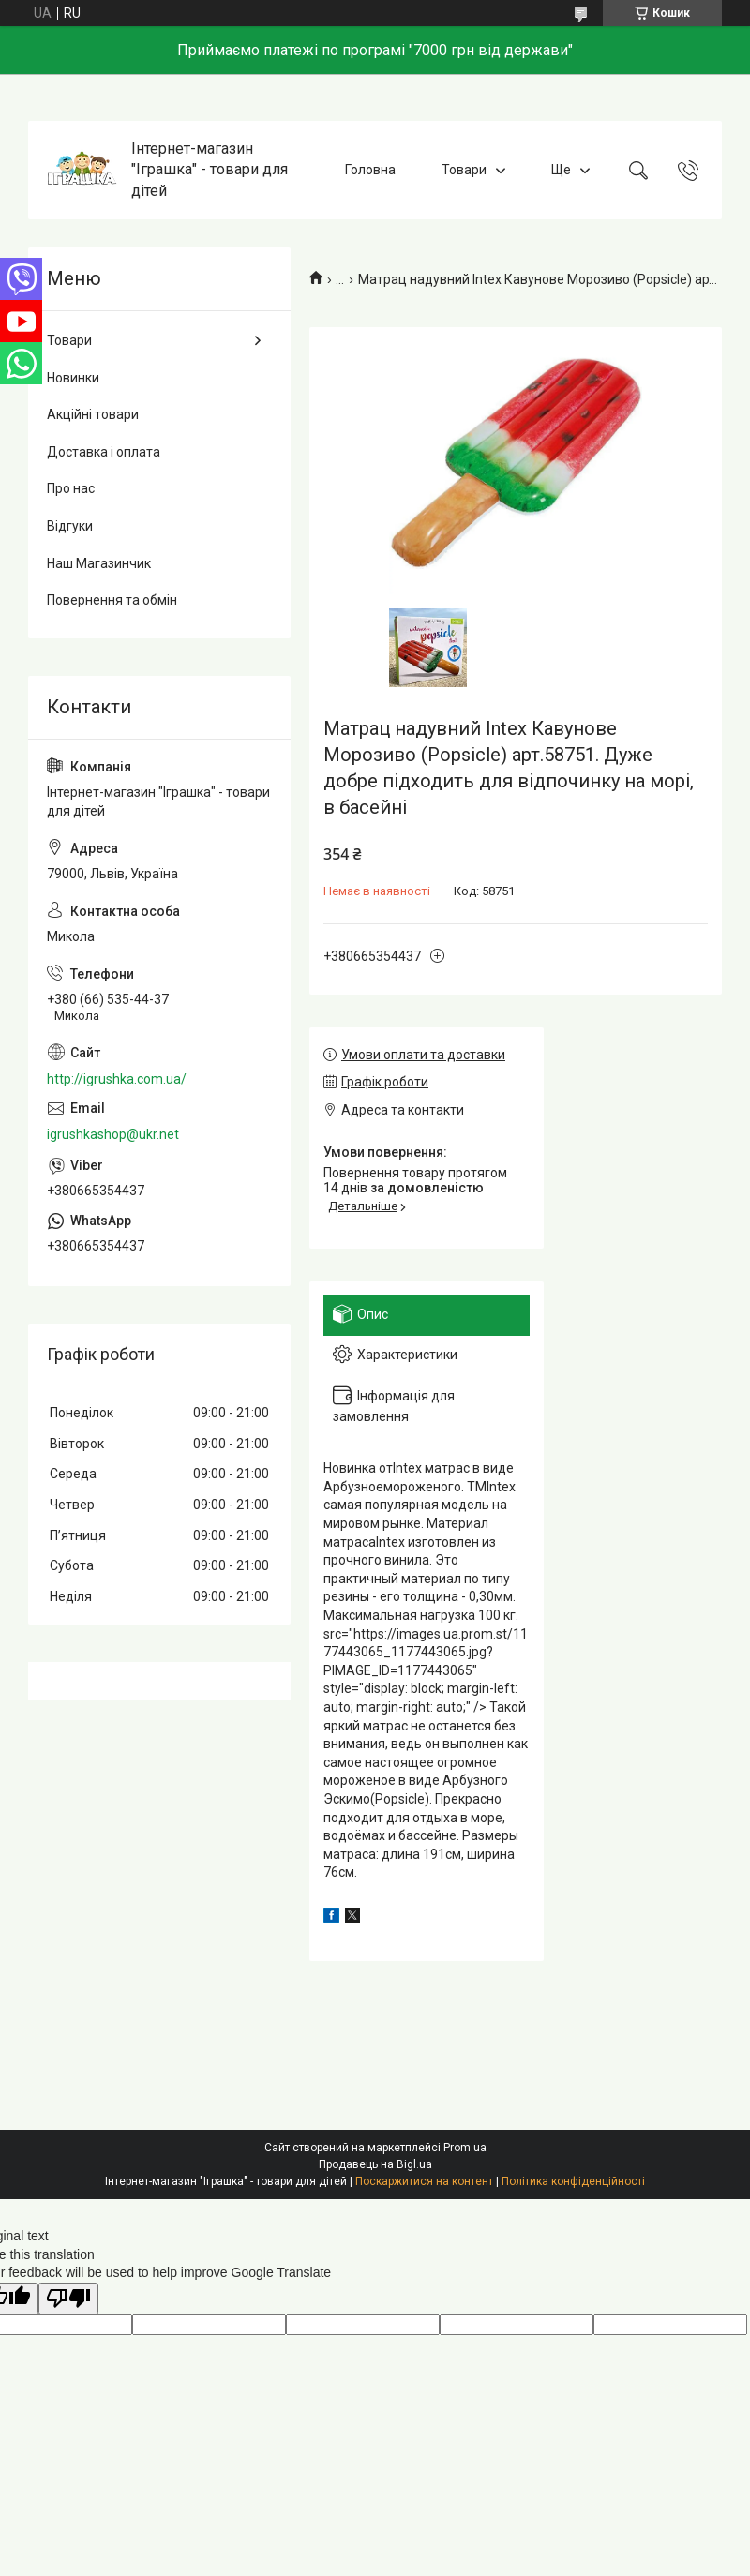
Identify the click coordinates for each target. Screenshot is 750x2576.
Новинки (73, 377)
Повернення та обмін (112, 599)
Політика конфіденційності (573, 2181)
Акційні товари (93, 414)
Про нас (71, 488)
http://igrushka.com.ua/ (117, 1078)
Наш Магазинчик (99, 563)
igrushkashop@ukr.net (113, 1134)
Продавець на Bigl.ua (375, 2164)
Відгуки (70, 525)
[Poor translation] (68, 2299)
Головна (370, 169)
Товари (464, 169)
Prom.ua (465, 2147)
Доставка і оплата (103, 451)
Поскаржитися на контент (424, 2181)
